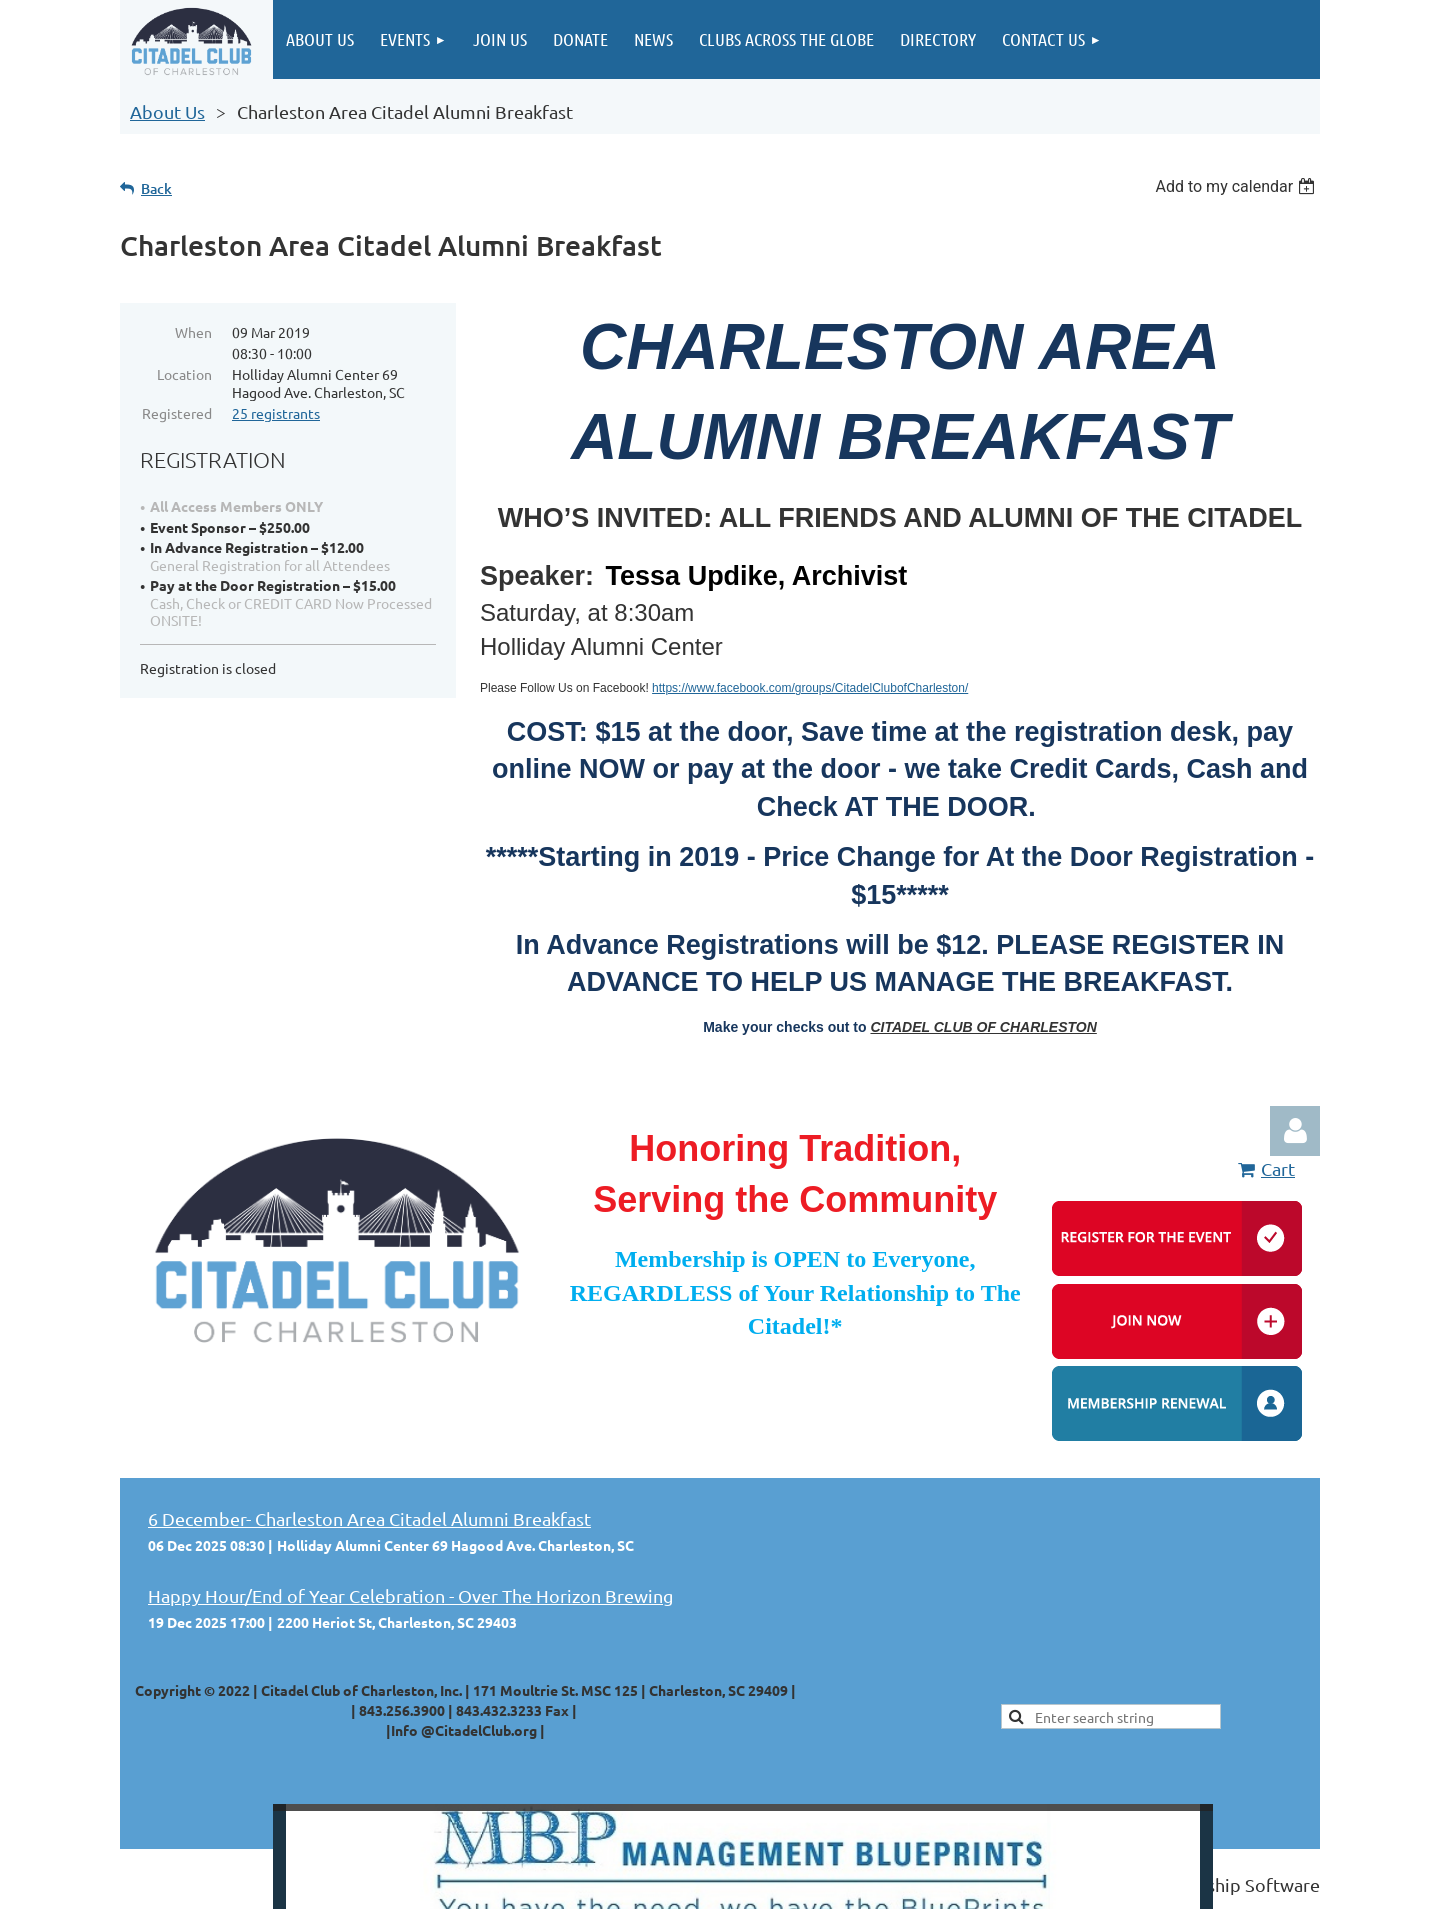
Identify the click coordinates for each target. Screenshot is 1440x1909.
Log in (1295, 1131)
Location (184, 374)
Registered (177, 413)
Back (156, 188)
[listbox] (1237, 186)
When (193, 332)
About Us (167, 111)
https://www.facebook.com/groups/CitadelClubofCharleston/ (810, 688)
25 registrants (276, 413)
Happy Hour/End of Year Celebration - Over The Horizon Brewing (410, 1595)
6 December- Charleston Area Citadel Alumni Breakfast (369, 1518)
